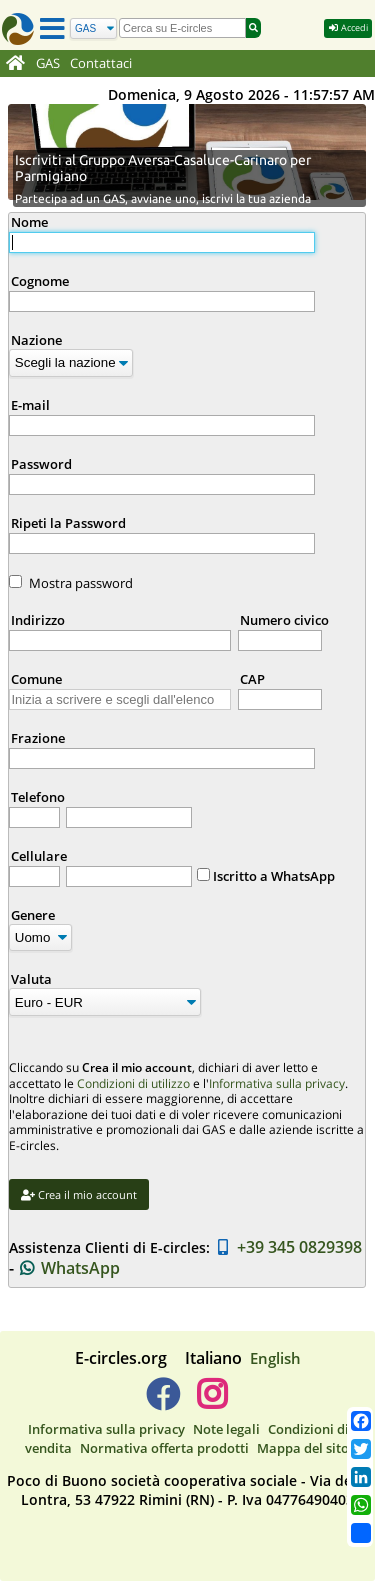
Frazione (38, 738)
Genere (33, 915)
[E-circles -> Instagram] (212, 1402)
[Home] (15, 64)
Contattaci (101, 63)
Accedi (348, 27)
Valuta (31, 979)
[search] (182, 28)
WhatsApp (69, 1268)
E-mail (30, 405)
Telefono (38, 797)
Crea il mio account (79, 1194)
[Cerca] (93, 28)
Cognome (40, 281)
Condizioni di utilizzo (133, 1083)
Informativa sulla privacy (277, 1083)
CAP (252, 679)
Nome (29, 222)
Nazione (36, 340)
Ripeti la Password (68, 523)
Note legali (226, 1429)
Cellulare (39, 856)
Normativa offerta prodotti (164, 1448)
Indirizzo (38, 620)
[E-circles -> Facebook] (162, 1402)
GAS (48, 63)
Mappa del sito (303, 1448)
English (275, 1358)
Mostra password (81, 583)
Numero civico (284, 620)
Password (41, 464)
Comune (36, 679)
